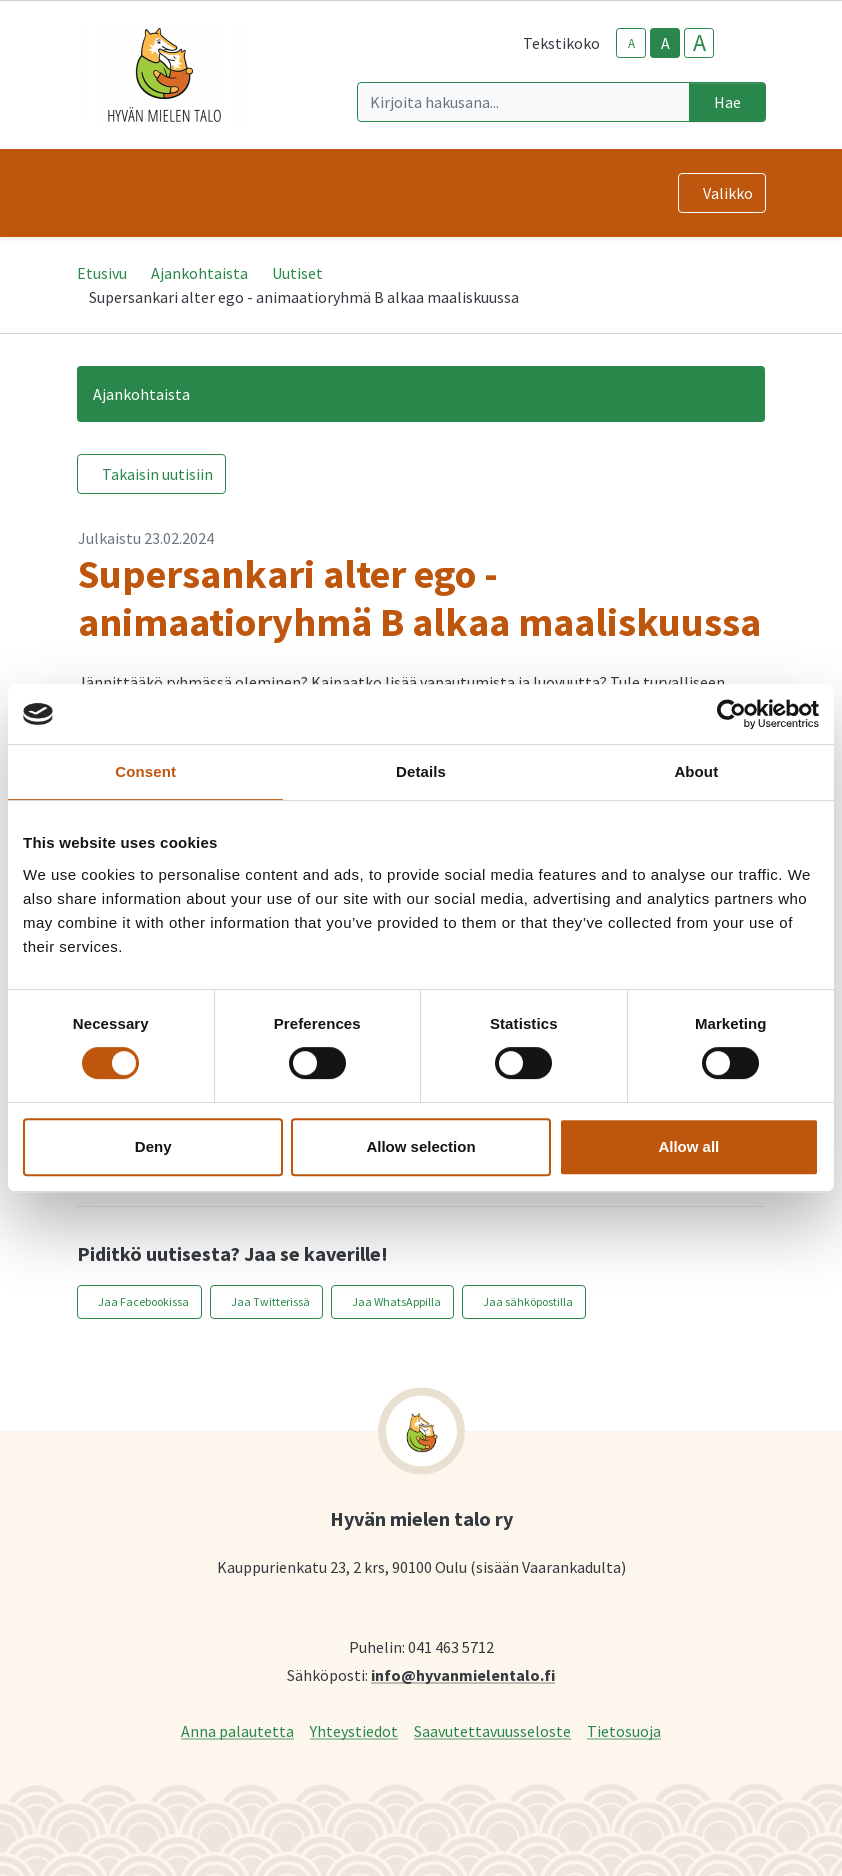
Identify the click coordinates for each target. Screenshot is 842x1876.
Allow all (688, 1146)
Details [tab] (421, 771)
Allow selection (420, 1146)
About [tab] (696, 771)
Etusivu (102, 273)
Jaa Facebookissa (143, 1301)
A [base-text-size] (665, 43)
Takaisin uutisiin (157, 474)
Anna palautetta (237, 1730)
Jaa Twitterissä (270, 1301)
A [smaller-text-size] (631, 43)
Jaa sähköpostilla (528, 1301)
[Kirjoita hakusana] (523, 102)
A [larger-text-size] (699, 43)
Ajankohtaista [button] (141, 394)
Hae (727, 102)
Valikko (728, 193)
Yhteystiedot (354, 1730)
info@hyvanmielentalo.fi (463, 1674)
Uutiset (297, 273)
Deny (153, 1146)
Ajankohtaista (199, 273)
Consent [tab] (145, 771)
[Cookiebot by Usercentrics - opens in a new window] (731, 714)
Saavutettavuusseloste (492, 1730)
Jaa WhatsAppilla (396, 1301)
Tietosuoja (624, 1730)
